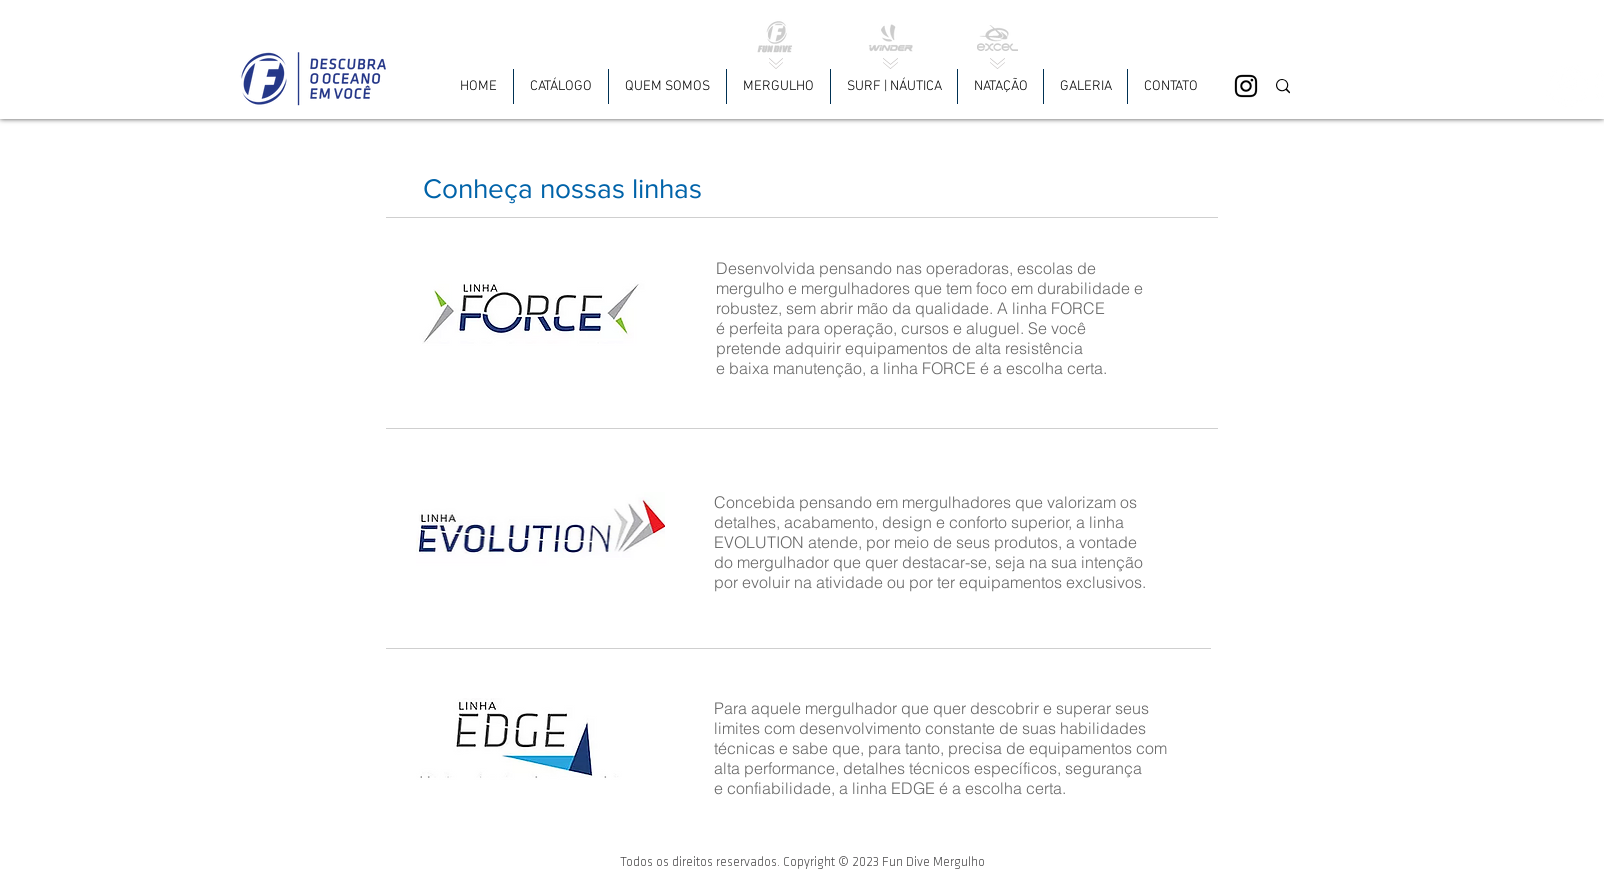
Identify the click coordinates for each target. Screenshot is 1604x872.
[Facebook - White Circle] (1567, 86)
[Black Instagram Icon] (1246, 86)
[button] (778, 86)
